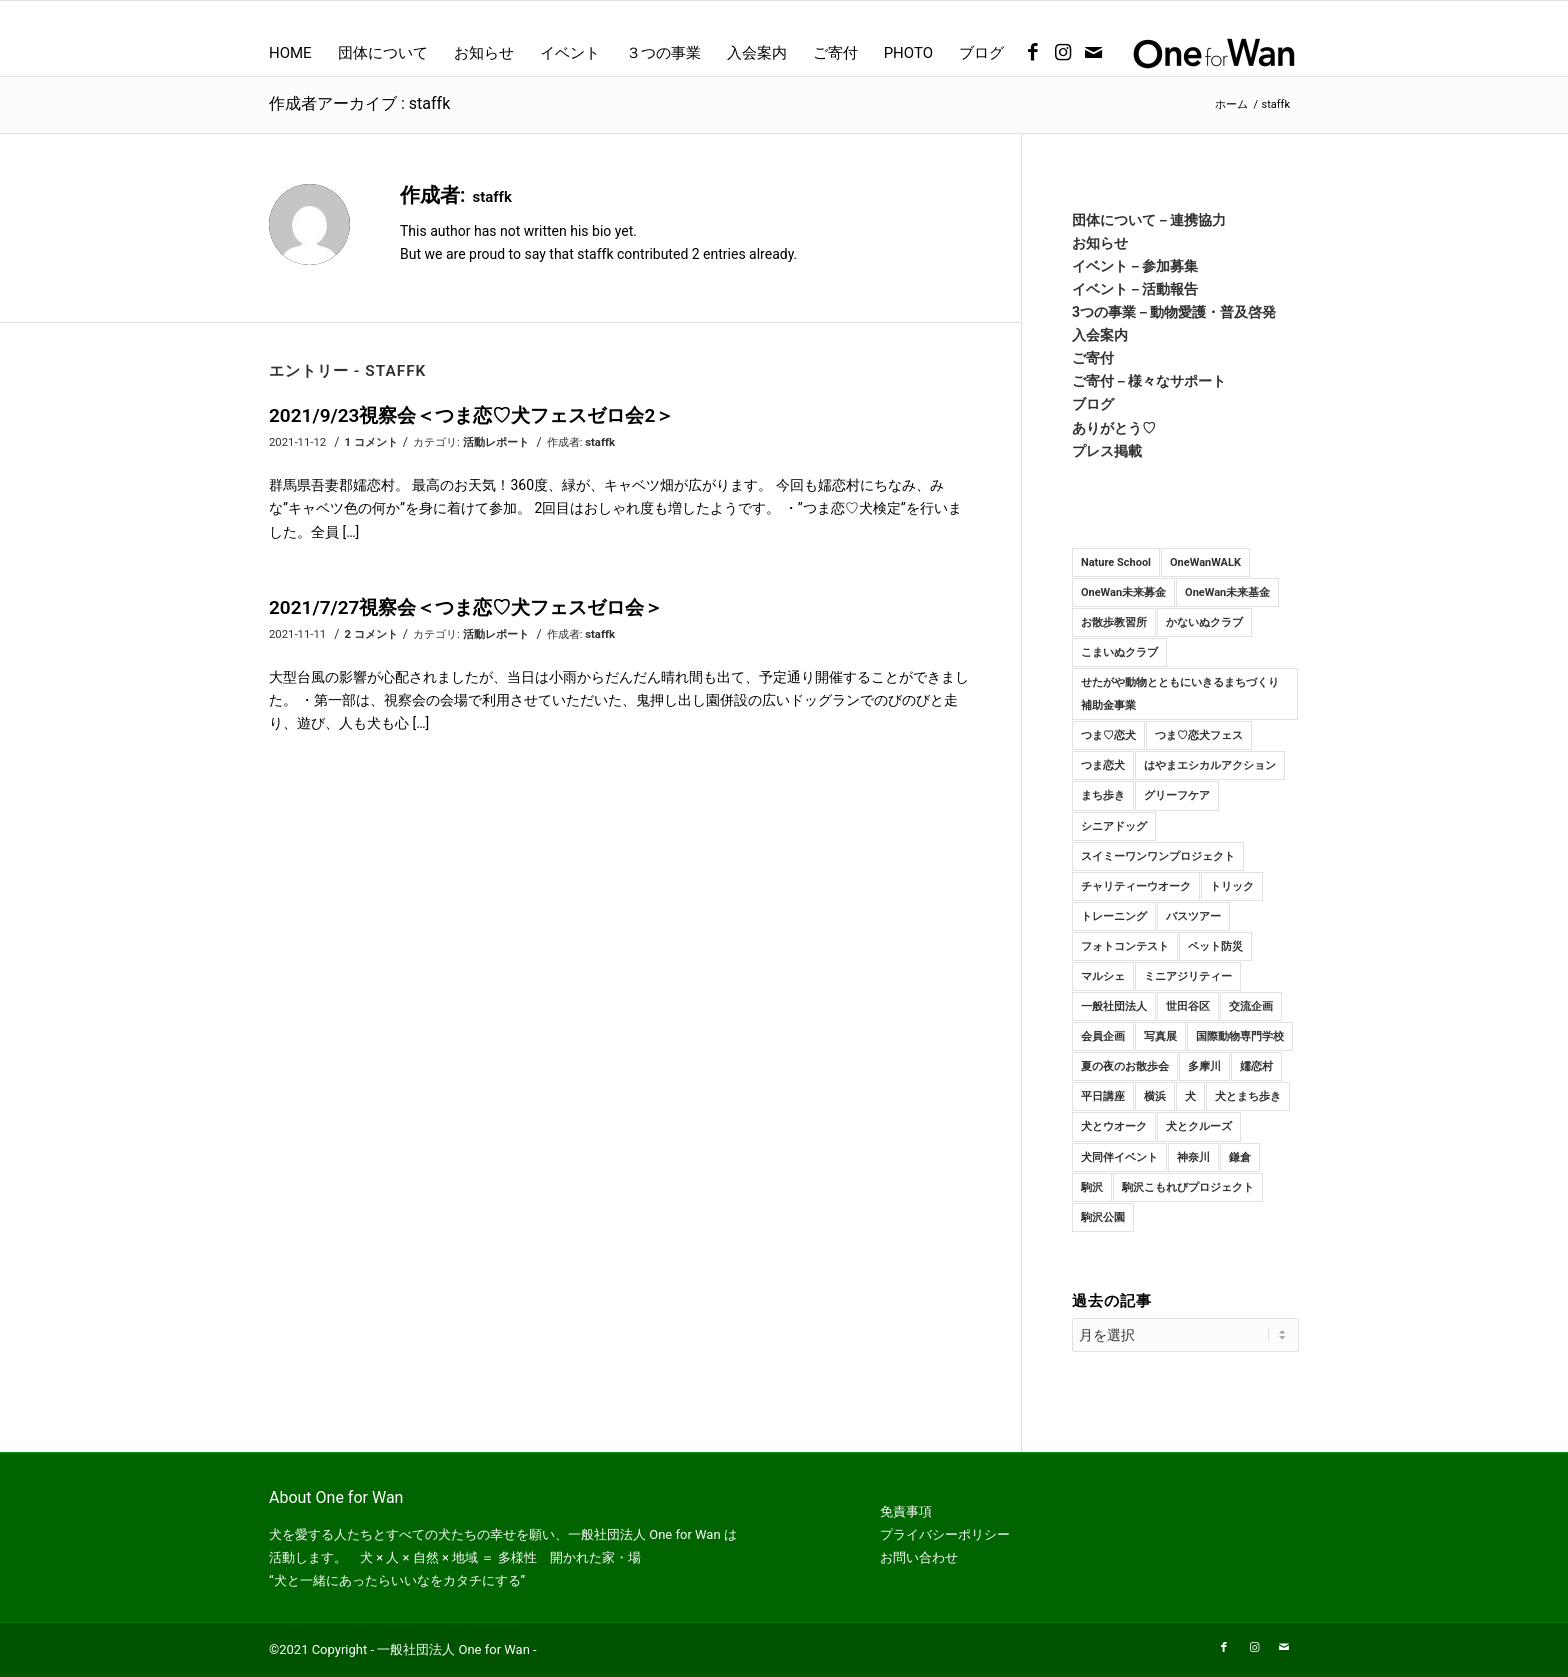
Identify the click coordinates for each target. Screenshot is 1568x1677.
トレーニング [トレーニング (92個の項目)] (1114, 916)
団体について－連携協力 (1149, 220)
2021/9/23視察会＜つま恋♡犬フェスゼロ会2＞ (471, 415)
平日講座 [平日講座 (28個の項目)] (1103, 1096)
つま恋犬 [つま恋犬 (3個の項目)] (1103, 765)
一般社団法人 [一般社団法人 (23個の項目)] (1114, 1006)
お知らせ (1100, 243)
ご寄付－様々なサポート (1149, 381)
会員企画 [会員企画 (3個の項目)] (1103, 1036)
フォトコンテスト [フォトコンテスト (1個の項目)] (1125, 946)
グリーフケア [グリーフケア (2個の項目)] (1177, 795)
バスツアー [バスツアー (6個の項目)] (1193, 916)
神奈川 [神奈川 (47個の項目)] (1193, 1157)
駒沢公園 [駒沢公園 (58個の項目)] (1103, 1217)
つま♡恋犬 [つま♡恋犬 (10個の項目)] (1108, 735)
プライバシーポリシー (945, 1534)
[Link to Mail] (1093, 53)
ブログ (1093, 404)
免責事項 (906, 1511)
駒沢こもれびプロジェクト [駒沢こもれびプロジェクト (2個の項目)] (1188, 1187)
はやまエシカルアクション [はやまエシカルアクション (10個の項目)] (1210, 765)
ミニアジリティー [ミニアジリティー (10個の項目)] (1188, 976)
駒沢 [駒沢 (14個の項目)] (1092, 1187)
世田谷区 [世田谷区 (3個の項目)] (1188, 1006)
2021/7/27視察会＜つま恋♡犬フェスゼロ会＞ (466, 607)
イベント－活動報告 (1135, 289)
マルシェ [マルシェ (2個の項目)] (1103, 976)
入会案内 (1100, 335)
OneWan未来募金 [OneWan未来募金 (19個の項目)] (1123, 592)
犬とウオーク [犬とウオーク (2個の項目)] (1114, 1126)
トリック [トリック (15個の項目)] (1232, 886)
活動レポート (496, 442)
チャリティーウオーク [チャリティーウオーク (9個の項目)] (1136, 886)
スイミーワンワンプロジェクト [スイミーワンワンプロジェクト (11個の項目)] (1158, 856)
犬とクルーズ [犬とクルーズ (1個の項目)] (1199, 1126)
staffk (600, 442)
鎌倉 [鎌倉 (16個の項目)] (1240, 1157)
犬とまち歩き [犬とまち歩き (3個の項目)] (1248, 1096)
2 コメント (371, 634)
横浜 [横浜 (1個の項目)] (1155, 1096)
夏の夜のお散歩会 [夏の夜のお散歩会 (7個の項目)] (1125, 1066)
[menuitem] (290, 53)
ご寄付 (1093, 358)
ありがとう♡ (1114, 428)
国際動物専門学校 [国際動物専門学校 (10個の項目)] (1240, 1036)
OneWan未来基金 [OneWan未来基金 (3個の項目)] (1227, 592)
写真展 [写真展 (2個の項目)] (1160, 1036)
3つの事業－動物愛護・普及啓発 (1174, 312)
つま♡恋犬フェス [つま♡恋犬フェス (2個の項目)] (1199, 735)
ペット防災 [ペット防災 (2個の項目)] (1215, 946)
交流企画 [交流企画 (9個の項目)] (1251, 1006)
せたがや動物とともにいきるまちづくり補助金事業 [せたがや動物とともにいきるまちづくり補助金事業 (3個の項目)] (1180, 694)
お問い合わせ (919, 1557)
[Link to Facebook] (1033, 53)
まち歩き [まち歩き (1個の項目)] (1103, 795)
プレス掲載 (1107, 451)
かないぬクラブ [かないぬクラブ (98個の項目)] (1204, 622)
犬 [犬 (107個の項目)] (1190, 1096)
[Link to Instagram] (1063, 53)
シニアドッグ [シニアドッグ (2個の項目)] (1114, 826)
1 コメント (371, 442)
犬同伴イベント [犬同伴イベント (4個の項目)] (1119, 1157)
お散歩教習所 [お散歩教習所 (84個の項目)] (1114, 622)
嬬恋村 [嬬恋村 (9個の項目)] (1256, 1066)
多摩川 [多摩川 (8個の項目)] (1204, 1066)
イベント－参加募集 (1135, 266)
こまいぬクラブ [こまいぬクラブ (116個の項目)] (1119, 652)
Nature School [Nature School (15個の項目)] (1116, 562)
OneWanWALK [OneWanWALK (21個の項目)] (1205, 562)
